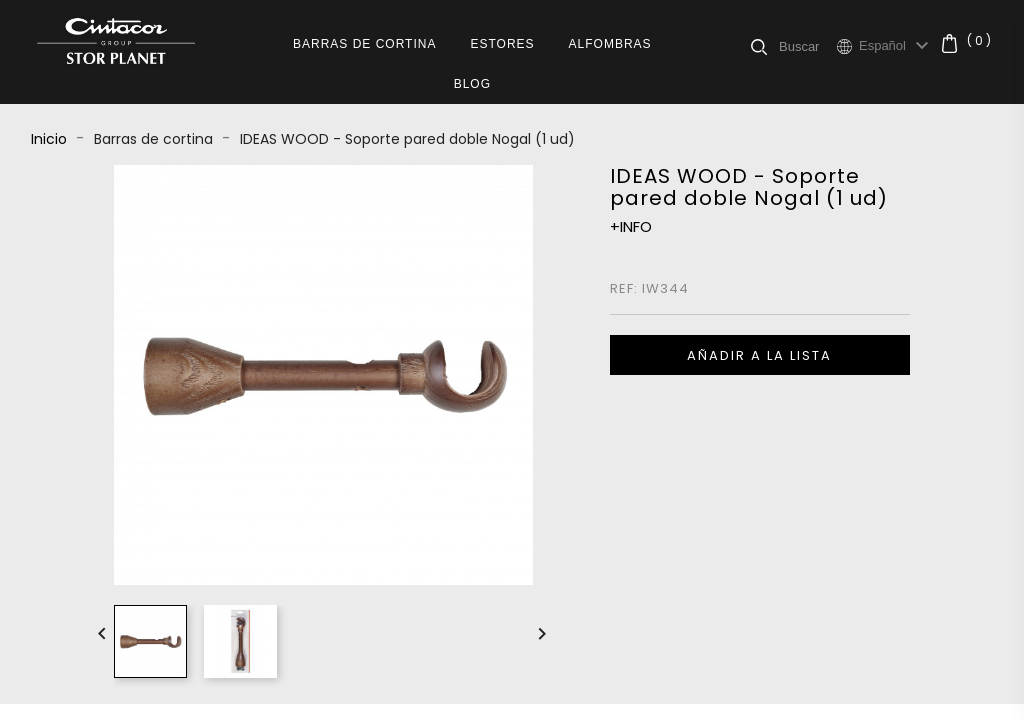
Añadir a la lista (759, 355)
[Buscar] (807, 46)
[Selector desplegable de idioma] (896, 46)
